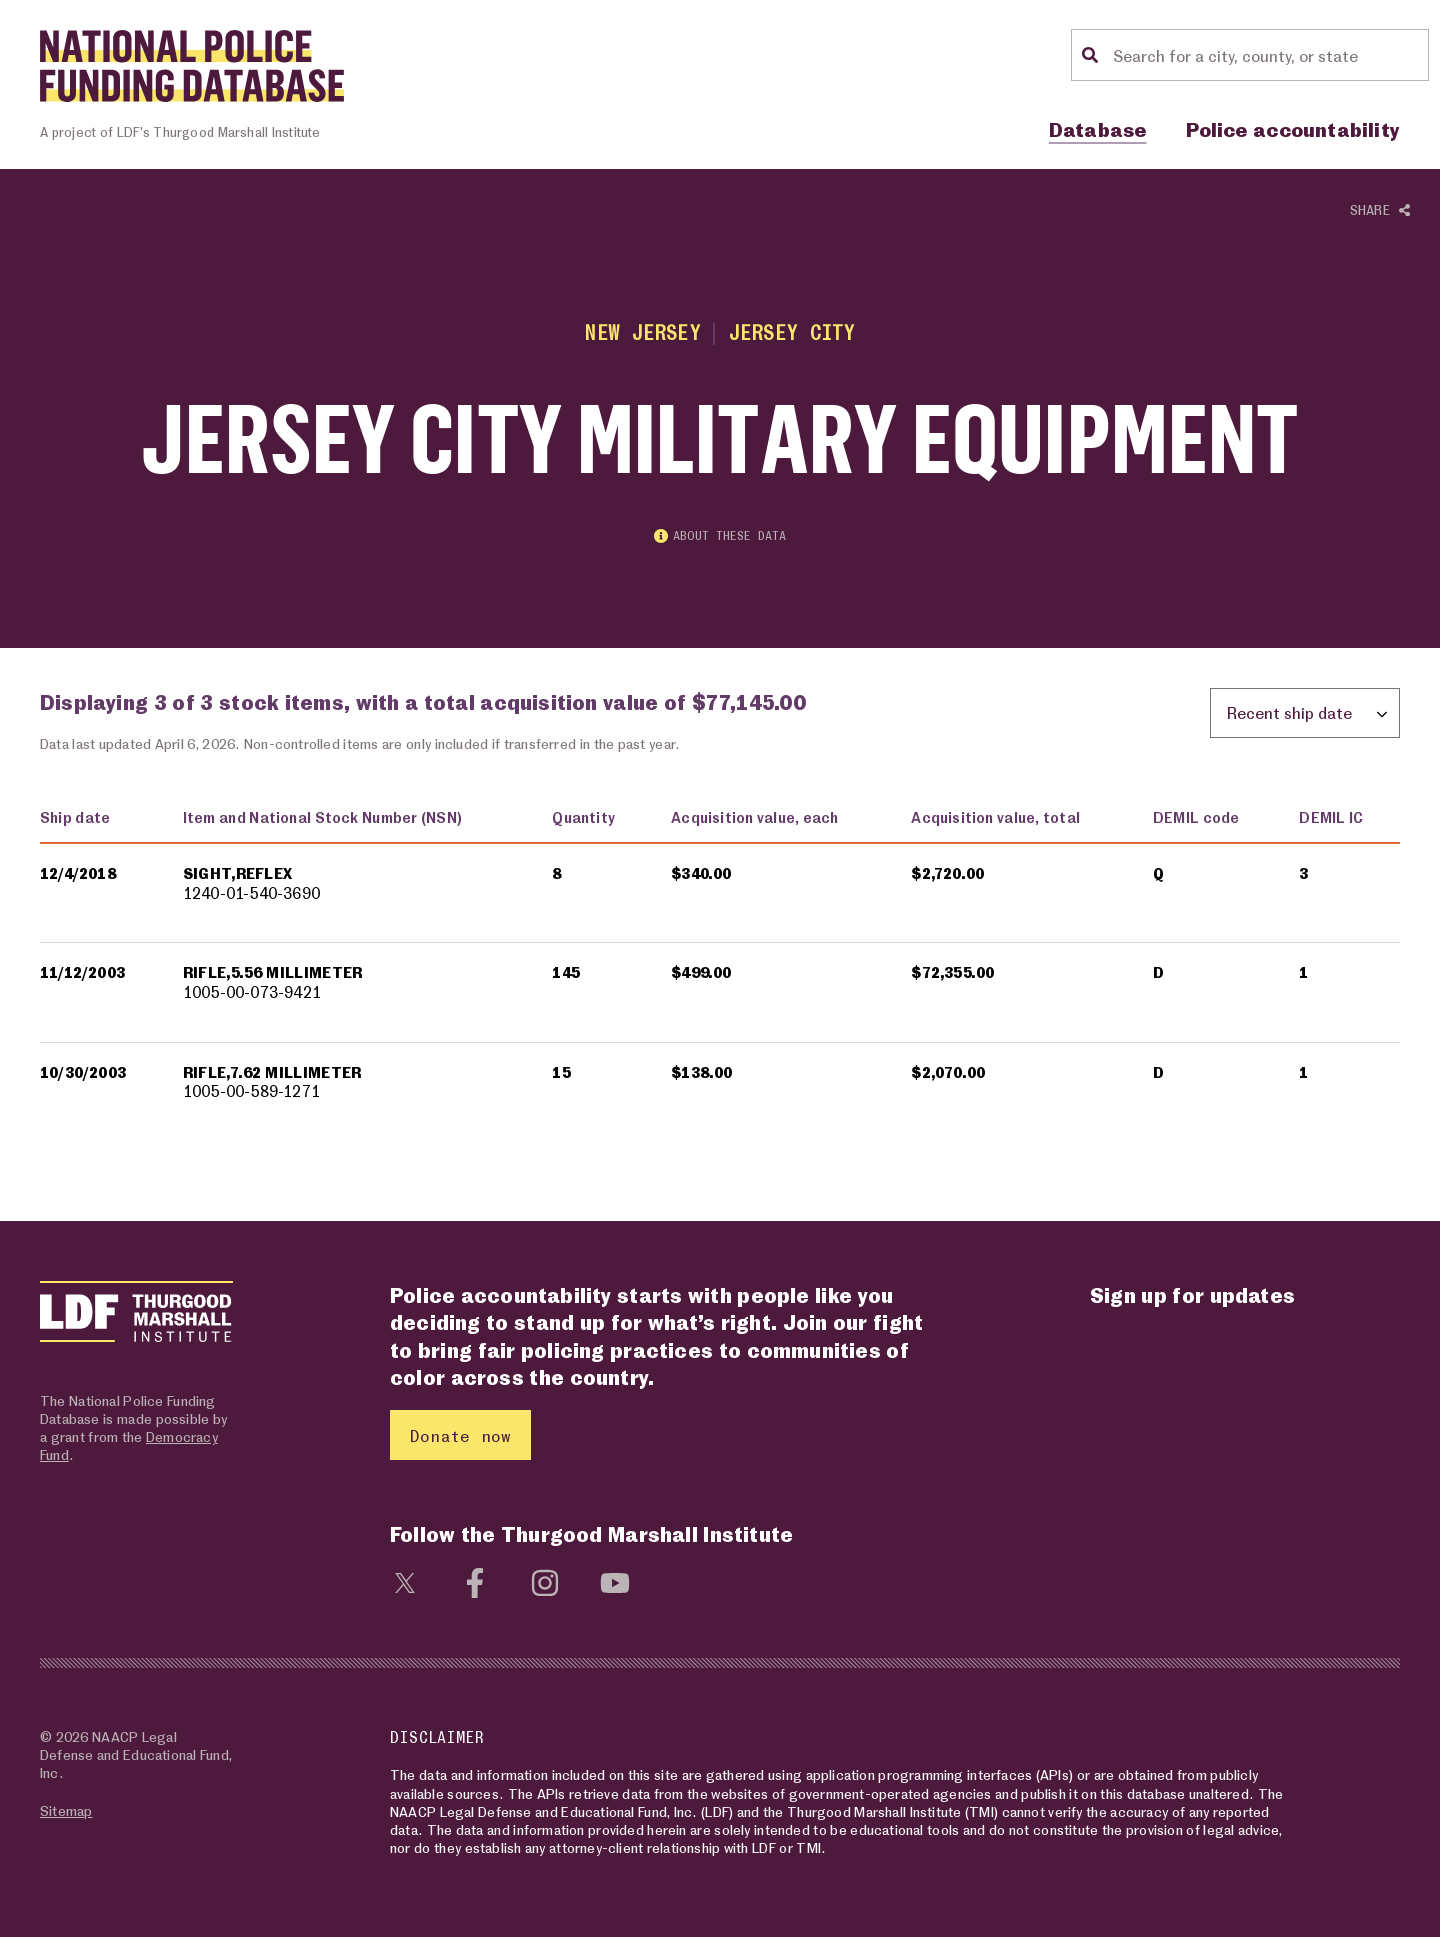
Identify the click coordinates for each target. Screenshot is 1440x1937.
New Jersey (642, 332)
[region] (720, 967)
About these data (720, 535)
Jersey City (792, 332)
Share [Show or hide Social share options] (1380, 210)
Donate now (460, 1435)
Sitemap (66, 1810)
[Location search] (1268, 55)
